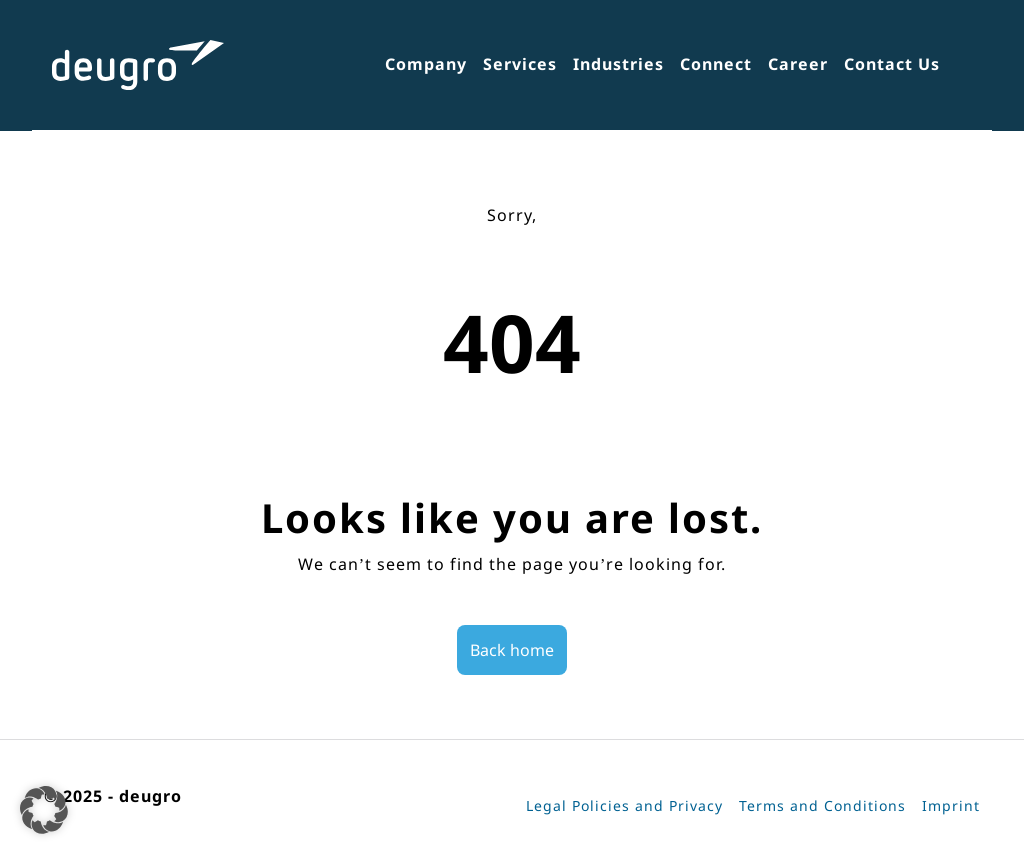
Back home (512, 650)
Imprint (951, 805)
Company (426, 64)
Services (520, 64)
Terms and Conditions (822, 805)
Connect (716, 64)
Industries (618, 64)
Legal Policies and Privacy (624, 805)
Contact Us (892, 64)
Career (798, 64)
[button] (44, 810)
